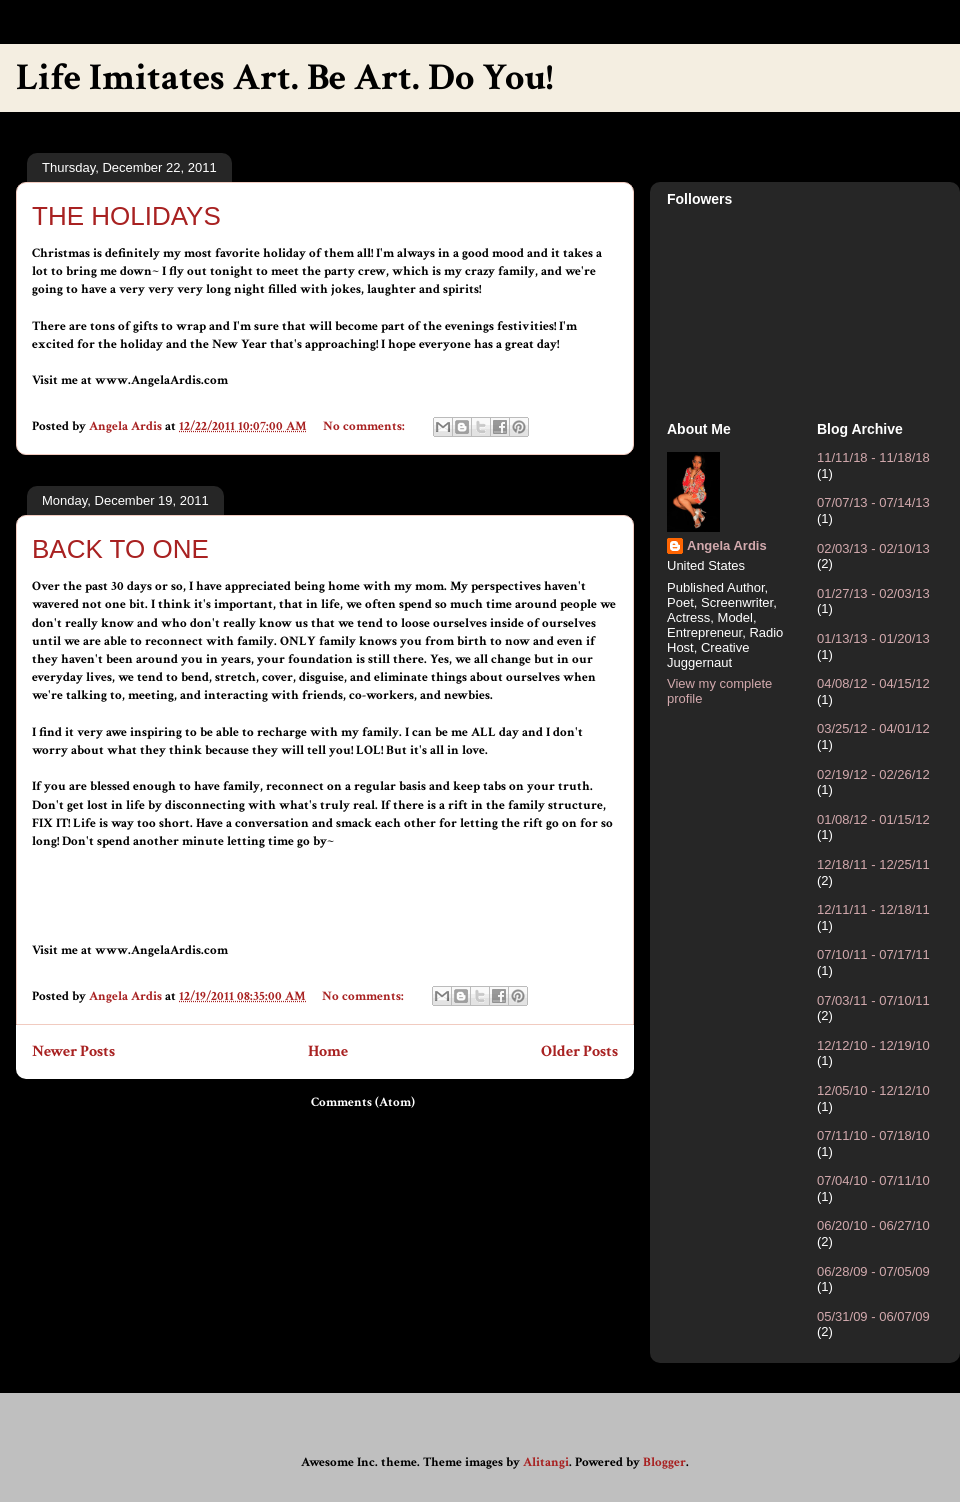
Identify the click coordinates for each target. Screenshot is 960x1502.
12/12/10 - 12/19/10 (873, 1045)
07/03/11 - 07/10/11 (873, 1000)
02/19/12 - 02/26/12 (873, 774)
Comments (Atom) (363, 1102)
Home (328, 1051)
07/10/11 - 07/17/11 (873, 954)
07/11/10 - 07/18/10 (873, 1135)
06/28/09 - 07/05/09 (873, 1271)
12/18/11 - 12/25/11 (873, 864)
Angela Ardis (727, 545)
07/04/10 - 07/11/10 (873, 1180)
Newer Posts (73, 1051)
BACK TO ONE (120, 549)
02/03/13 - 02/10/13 (873, 548)
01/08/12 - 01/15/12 (873, 819)
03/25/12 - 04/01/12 (873, 728)
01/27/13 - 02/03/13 (873, 593)
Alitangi (546, 1462)
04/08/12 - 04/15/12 (873, 683)
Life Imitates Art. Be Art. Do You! (284, 77)
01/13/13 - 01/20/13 (873, 638)
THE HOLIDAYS (126, 216)
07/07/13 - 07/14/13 (873, 502)
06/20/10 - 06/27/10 (873, 1225)
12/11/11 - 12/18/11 (873, 909)
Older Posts (579, 1051)
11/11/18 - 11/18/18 (873, 457)
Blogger (664, 1462)
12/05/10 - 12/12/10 (873, 1090)
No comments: (365, 426)
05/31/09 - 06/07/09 (873, 1316)
